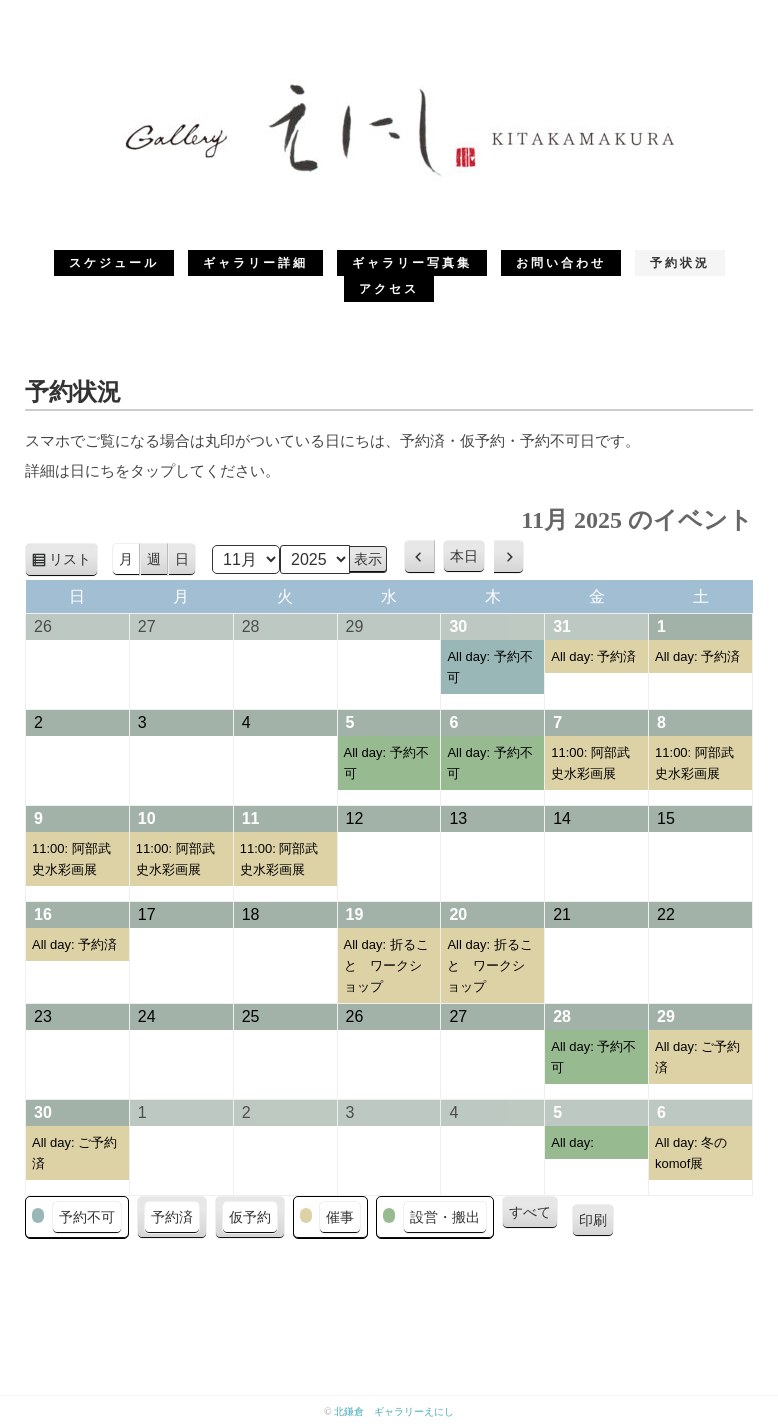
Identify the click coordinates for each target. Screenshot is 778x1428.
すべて (530, 1212)
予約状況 (680, 263)
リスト (73, 562)
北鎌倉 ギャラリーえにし (394, 1411)
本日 (464, 556)
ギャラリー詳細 (255, 263)
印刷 (596, 1223)
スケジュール (114, 263)
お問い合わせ (561, 263)
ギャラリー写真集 (412, 263)
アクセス (389, 289)
